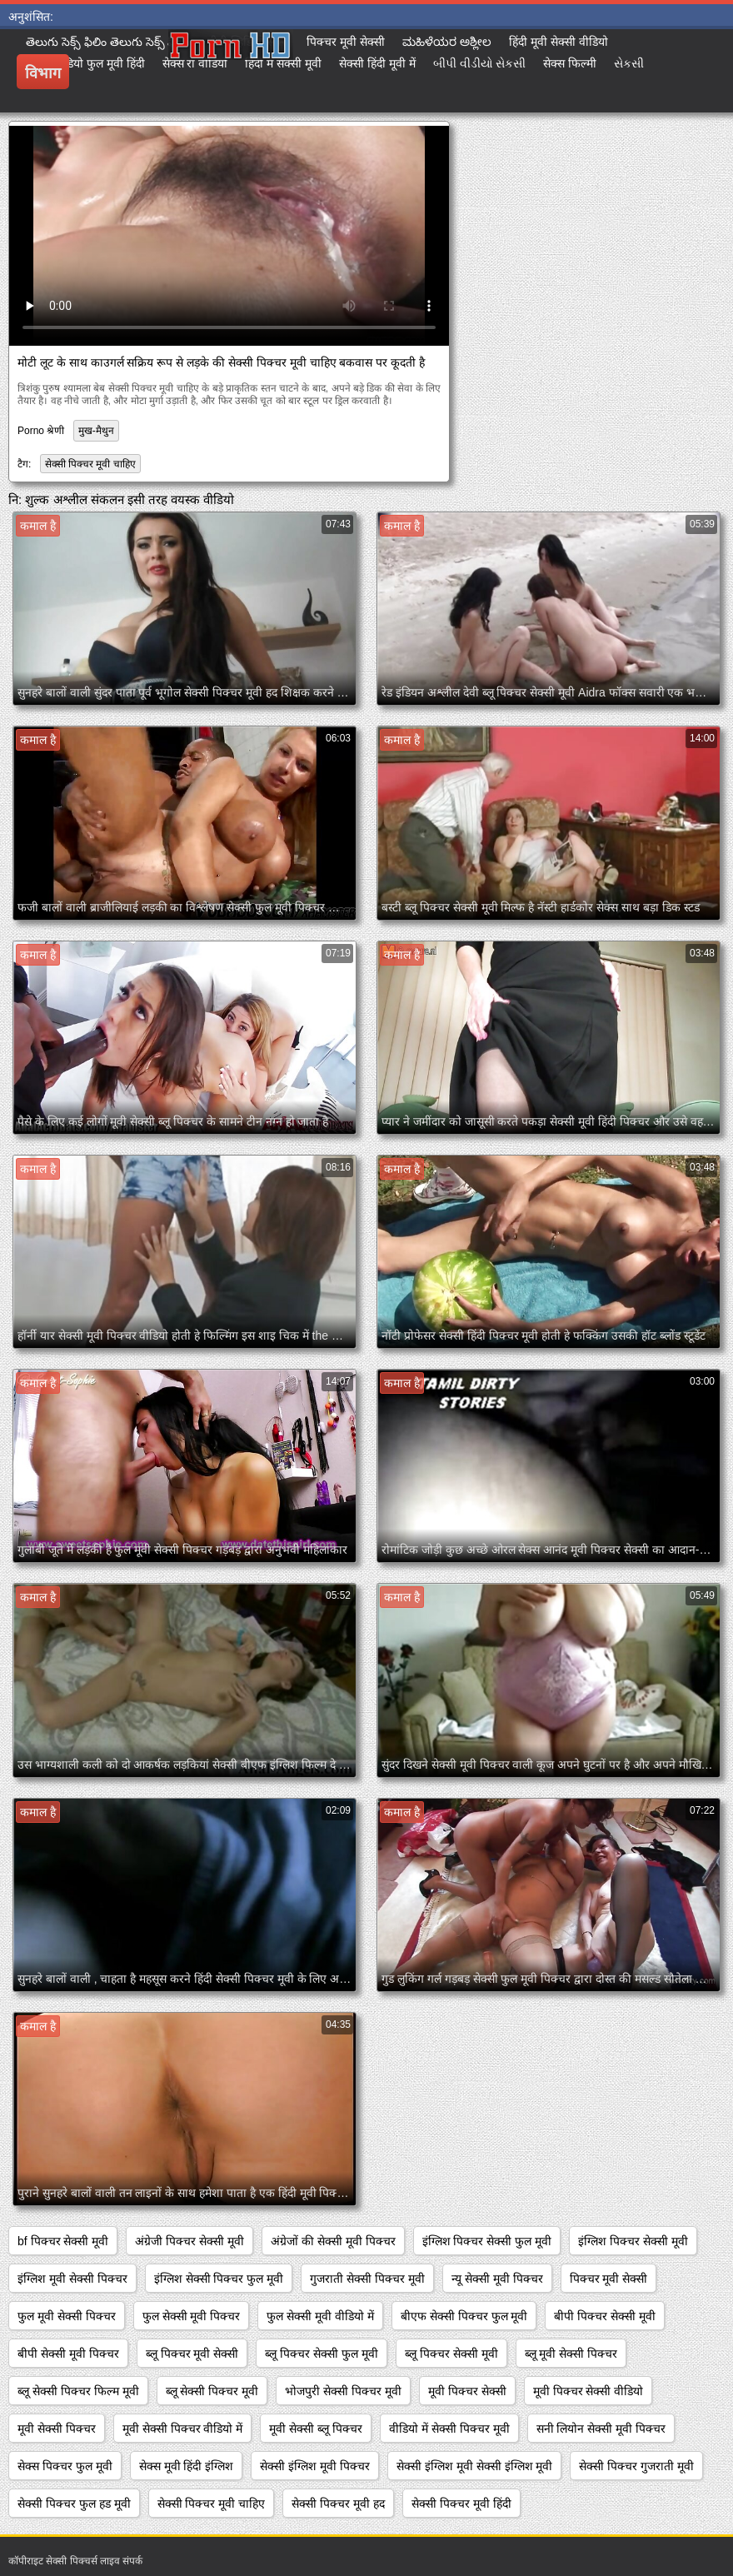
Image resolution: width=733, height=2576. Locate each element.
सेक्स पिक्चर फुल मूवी (64, 2466)
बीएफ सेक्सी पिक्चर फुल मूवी (464, 2316)
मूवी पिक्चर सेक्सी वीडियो (588, 2391)
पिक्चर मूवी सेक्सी (609, 2278)
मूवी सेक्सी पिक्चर (56, 2428)
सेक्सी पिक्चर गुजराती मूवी (636, 2466)
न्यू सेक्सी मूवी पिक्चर (497, 2278)
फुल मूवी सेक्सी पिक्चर (66, 2316)
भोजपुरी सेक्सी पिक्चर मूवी (343, 2391)
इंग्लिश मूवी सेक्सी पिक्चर (72, 2278)
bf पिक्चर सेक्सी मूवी (62, 2241)
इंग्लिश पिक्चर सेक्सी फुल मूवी (487, 2241)
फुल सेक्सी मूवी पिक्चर (191, 2316)
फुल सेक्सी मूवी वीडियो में (320, 2316)
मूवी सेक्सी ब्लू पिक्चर (315, 2428)
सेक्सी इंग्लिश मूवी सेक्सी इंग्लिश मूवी (474, 2466)
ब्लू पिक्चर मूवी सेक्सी (192, 2353)
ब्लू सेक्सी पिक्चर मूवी (212, 2391)
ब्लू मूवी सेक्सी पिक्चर (571, 2353)
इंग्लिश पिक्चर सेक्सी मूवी (633, 2241)
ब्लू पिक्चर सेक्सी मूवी (451, 2353)
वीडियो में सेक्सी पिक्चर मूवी (449, 2428)
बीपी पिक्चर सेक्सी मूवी (605, 2316)
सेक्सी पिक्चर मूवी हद (338, 2503)
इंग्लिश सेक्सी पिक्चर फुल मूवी (219, 2278)
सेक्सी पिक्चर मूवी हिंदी (461, 2503)
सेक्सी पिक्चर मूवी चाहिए (90, 464)
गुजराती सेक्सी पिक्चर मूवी (367, 2278)
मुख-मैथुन (96, 431)
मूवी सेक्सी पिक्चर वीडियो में (182, 2428)
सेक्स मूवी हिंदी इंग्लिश (186, 2466)
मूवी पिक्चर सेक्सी (467, 2391)
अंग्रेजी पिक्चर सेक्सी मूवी (189, 2241)
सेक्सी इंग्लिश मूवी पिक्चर (315, 2466)
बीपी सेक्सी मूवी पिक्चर (68, 2353)
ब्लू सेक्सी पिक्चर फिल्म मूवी (78, 2391)
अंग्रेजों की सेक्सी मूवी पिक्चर (333, 2241)
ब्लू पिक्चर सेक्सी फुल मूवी (321, 2353)
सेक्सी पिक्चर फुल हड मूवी (74, 2503)
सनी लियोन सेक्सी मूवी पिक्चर (601, 2428)
